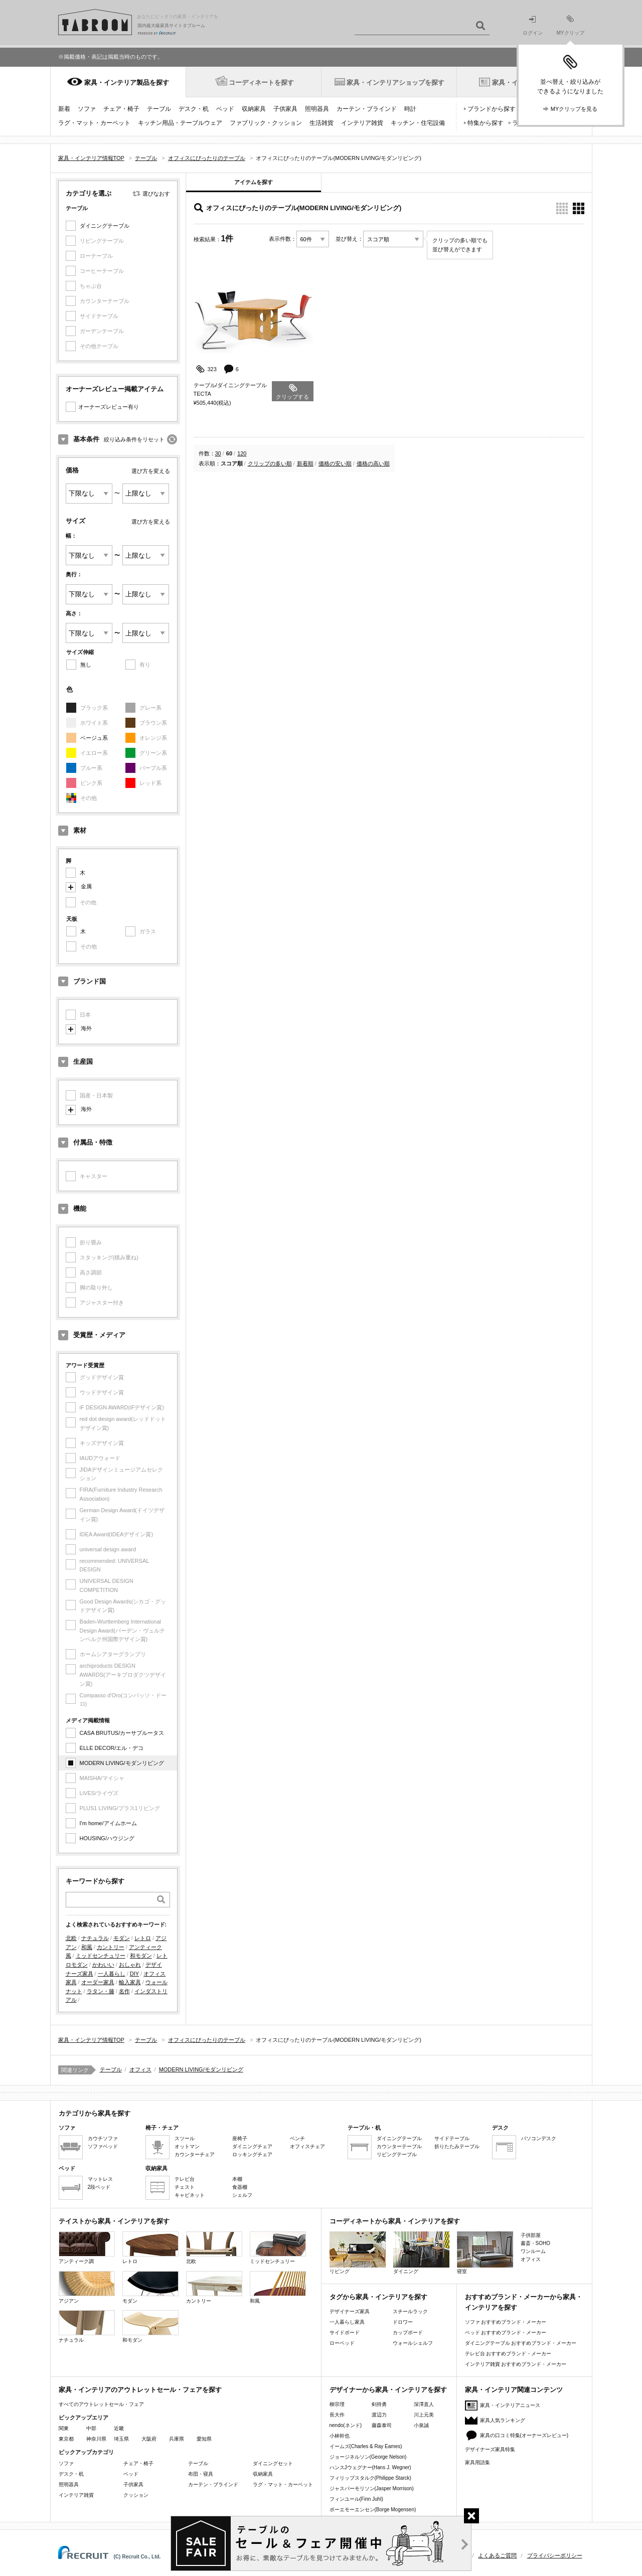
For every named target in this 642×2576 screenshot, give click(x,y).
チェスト (185, 2187)
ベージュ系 (94, 738)
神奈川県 (96, 2439)
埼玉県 (121, 2439)
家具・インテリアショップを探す (395, 82)
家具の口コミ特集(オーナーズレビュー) (524, 2435)
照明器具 (317, 108)
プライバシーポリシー (554, 2555)
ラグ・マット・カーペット (94, 122)
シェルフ (242, 2195)
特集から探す (485, 122)
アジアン (87, 2287)
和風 (86, 1947)
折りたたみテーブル (456, 2146)
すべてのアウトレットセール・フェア (101, 2404)
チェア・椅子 (121, 108)
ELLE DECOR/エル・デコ (112, 1748)
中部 (91, 2428)
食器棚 (239, 2187)
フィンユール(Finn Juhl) (356, 2499)
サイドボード (345, 2332)
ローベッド (342, 2343)
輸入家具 (130, 1982)
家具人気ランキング (502, 2420)
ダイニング (421, 2252)
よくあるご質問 (497, 2555)
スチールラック (410, 2311)
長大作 (337, 2415)
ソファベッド (103, 2146)
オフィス (140, 2069)
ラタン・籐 (100, 1991)
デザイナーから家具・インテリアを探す (388, 2389)
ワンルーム (533, 2251)
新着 (64, 108)
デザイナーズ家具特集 (490, 2449)
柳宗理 (337, 2404)
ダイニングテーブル (104, 226)
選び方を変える (150, 471)
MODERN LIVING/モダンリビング (122, 1763)
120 (241, 453)
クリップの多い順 (270, 463)
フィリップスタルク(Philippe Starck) (370, 2478)
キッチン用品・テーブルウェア (180, 122)
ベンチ (297, 2138)
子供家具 (285, 108)
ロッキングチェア (252, 2154)
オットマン (187, 2146)
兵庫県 (176, 2439)
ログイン (533, 26)
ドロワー (403, 2322)
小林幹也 (340, 2436)
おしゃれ (130, 1965)
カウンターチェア (195, 2154)
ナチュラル (95, 1938)
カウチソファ (103, 2138)
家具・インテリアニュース (510, 2405)
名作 (124, 1991)
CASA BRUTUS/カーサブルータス (122, 1733)
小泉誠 (421, 2425)
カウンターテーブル (399, 2146)
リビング (358, 2252)
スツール (185, 2138)
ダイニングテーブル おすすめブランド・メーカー (521, 2343)
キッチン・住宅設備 (418, 122)
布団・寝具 (200, 2474)
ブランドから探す (491, 108)
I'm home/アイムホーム (108, 1823)
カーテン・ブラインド (367, 108)
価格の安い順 (335, 463)
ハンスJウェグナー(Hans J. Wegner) (370, 2467)
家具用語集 (477, 2462)
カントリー (110, 1947)
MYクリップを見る (574, 109)
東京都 (66, 2439)
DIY (134, 1974)
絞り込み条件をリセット (134, 439)
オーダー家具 (97, 1982)
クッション (135, 2495)
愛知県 (204, 2439)
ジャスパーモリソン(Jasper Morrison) (372, 2488)
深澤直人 (424, 2404)
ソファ (87, 108)
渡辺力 (379, 2415)
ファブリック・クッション (266, 122)
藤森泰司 (382, 2425)
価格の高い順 (373, 463)
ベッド (225, 108)
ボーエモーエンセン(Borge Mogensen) (373, 2509)
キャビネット (190, 2195)
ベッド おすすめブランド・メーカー (506, 2332)
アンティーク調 (87, 2247)
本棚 (237, 2179)
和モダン (141, 1956)
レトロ (142, 1938)
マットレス (100, 2179)
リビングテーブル (397, 2154)
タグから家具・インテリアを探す (378, 2297)
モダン (121, 1938)
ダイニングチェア (252, 2146)
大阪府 (148, 2439)
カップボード (408, 2332)
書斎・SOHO (535, 2243)
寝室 (485, 2252)
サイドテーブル (451, 2138)
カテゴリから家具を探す (94, 2113)
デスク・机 (194, 108)
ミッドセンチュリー (100, 1956)
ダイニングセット (273, 2463)
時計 (410, 108)
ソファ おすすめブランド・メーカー (506, 2322)
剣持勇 (379, 2404)
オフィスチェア (307, 2146)
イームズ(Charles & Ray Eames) (366, 2446)
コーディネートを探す (261, 82)
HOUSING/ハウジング (107, 1838)
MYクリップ (570, 25)
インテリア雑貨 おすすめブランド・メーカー (516, 2364)
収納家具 (254, 108)
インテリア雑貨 (362, 122)
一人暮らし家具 (347, 2322)
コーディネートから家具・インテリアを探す (395, 2221)
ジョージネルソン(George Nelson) (368, 2457)
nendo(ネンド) (346, 2425)
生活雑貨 (321, 122)
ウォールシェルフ (413, 2343)
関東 (64, 2428)
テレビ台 (185, 2179)
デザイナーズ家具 (350, 2311)
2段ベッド (99, 2187)
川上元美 (424, 2415)
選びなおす (156, 193)
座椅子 (239, 2138)
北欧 (71, 1938)
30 (218, 453)
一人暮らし (111, 1974)
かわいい (103, 1965)
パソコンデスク (538, 2138)
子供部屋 (531, 2235)
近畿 (119, 2428)
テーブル (159, 108)
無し (85, 665)
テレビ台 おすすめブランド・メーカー (508, 2353)
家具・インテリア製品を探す (126, 82)
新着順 (305, 463)
